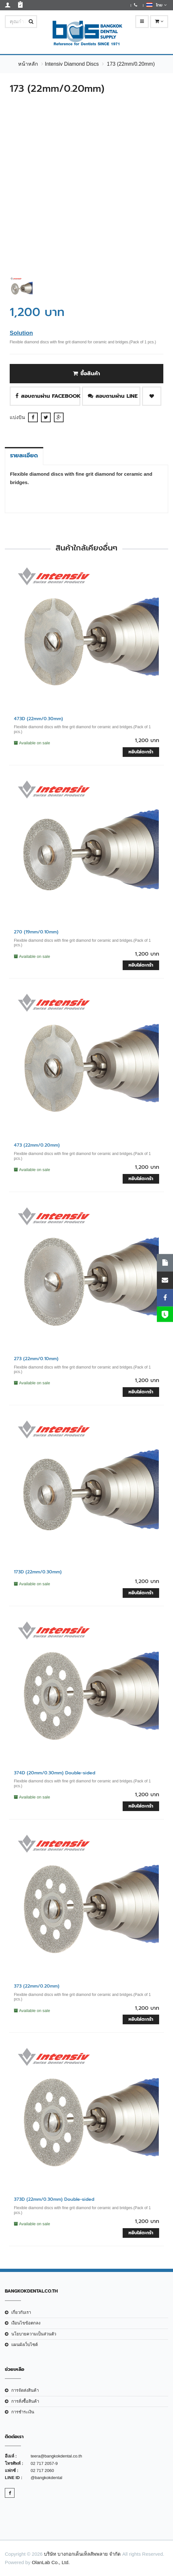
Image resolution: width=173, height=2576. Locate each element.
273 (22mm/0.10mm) (36, 1358)
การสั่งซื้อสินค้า (25, 2401)
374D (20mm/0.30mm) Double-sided (54, 1773)
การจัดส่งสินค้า (25, 2390)
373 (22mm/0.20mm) (36, 1986)
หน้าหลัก (28, 64)
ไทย (156, 5)
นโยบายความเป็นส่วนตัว (33, 2334)
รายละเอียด (24, 455)
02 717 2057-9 (44, 2463)
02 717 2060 (42, 2470)
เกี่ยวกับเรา (21, 2312)
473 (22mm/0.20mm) (37, 1145)
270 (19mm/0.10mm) (36, 932)
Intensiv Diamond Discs (72, 64)
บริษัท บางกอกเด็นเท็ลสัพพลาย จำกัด (82, 2554)
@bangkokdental (46, 2477)
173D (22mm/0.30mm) (38, 1572)
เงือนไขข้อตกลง (25, 2323)
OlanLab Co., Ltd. (51, 2562)
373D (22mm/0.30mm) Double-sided (54, 2199)
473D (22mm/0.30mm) (38, 718)
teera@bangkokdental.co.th (56, 2456)
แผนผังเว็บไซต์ (24, 2344)
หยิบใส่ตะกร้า (140, 752)
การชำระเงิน (22, 2411)
